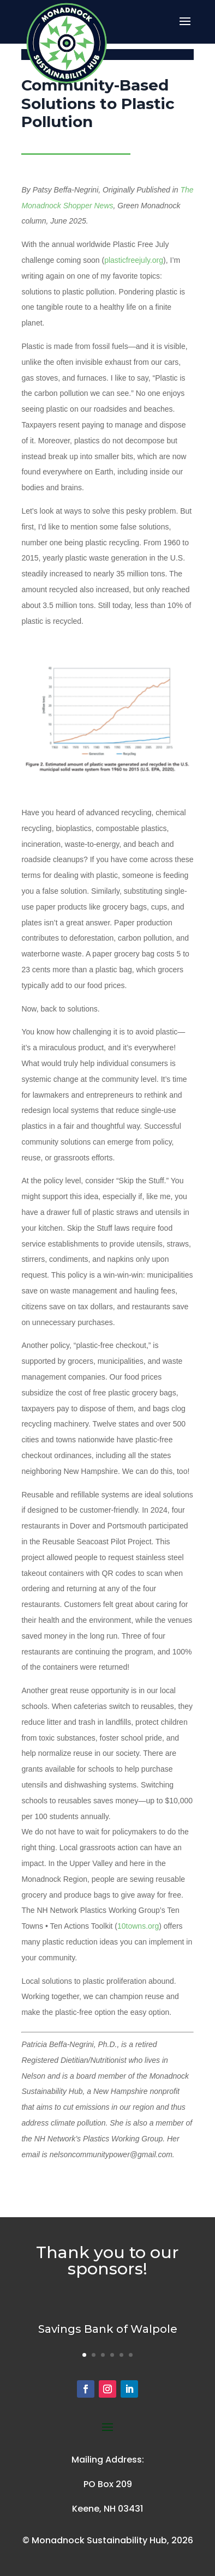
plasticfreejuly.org (133, 260)
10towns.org (138, 1926)
